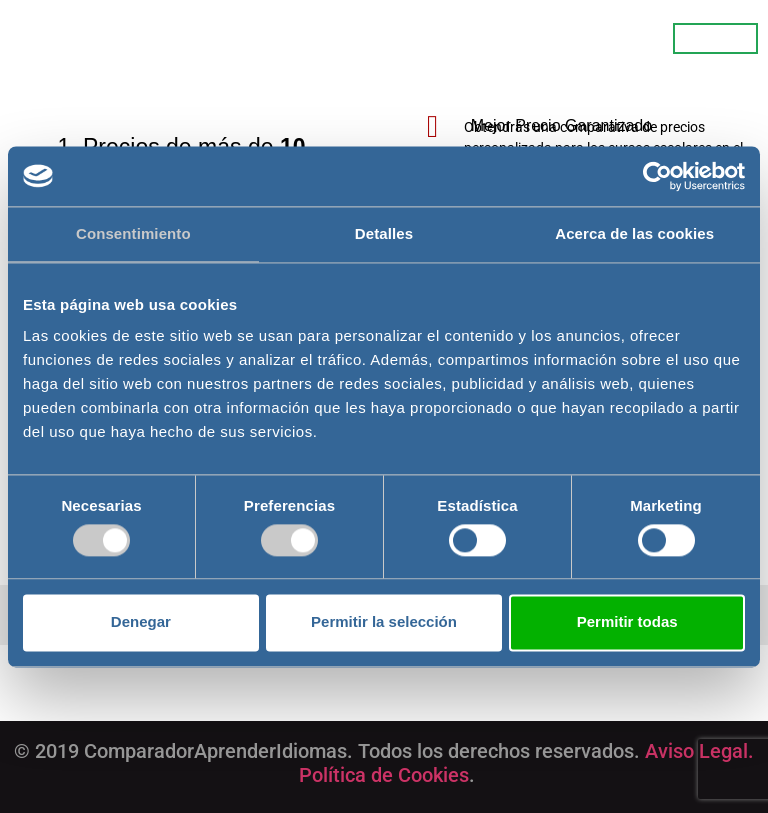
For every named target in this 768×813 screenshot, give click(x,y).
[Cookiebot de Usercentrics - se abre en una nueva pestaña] (657, 176)
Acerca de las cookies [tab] (634, 233)
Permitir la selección (384, 622)
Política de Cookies (384, 775)
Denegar (141, 622)
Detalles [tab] (384, 233)
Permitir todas (627, 622)
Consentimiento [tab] (133, 233)
